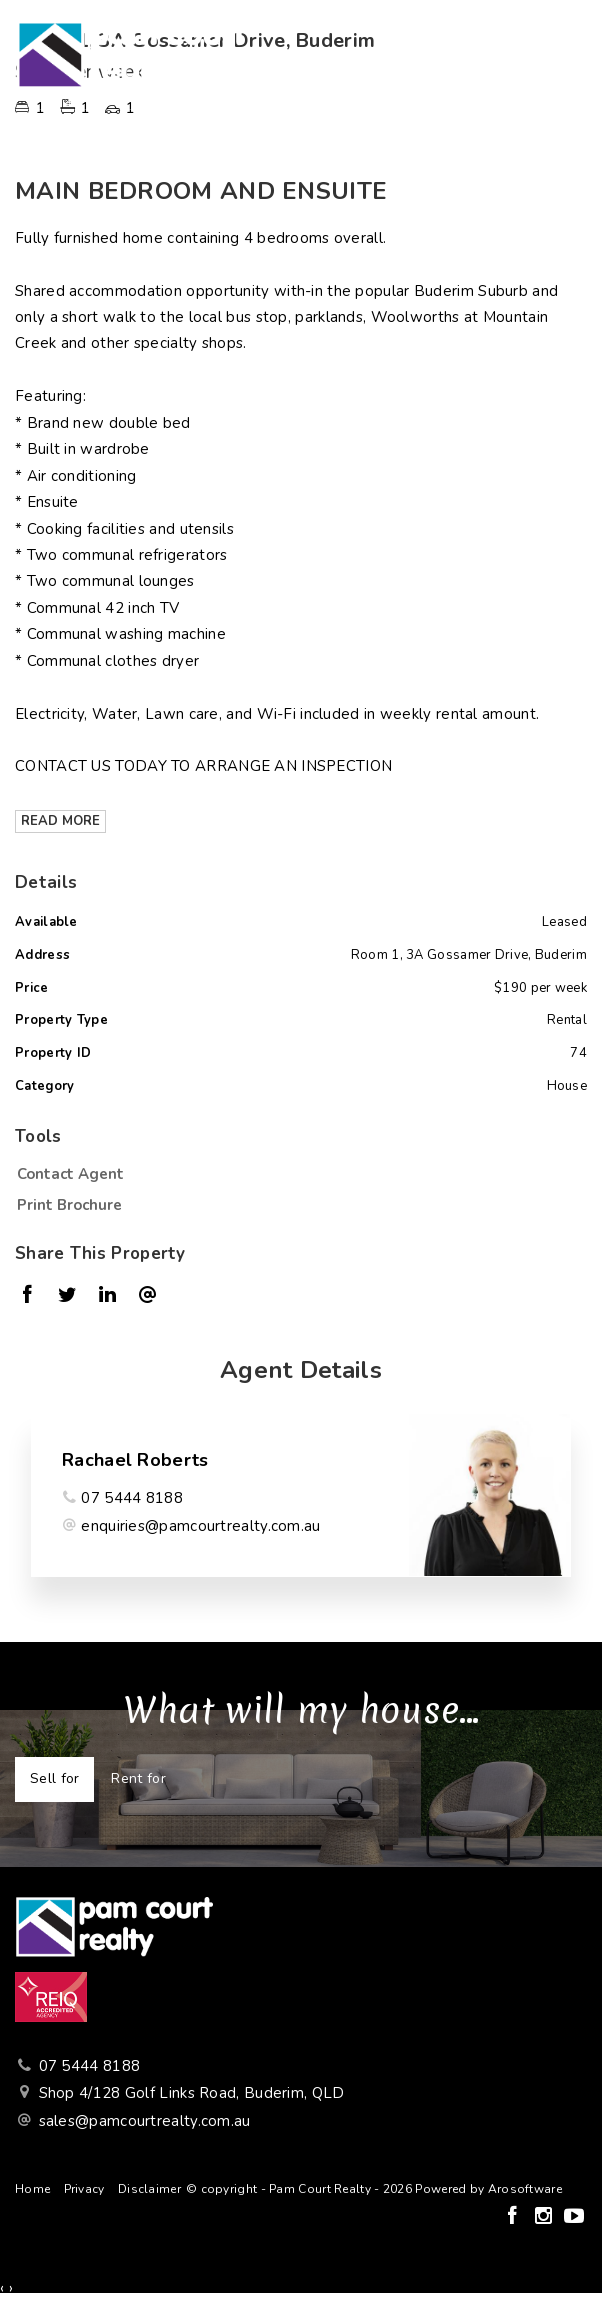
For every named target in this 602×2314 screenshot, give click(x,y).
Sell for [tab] (54, 1778)
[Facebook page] (514, 2217)
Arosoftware (525, 2189)
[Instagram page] (545, 2217)
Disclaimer (149, 2189)
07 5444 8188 (132, 1498)
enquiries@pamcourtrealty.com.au (200, 1526)
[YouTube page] (574, 2217)
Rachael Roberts (135, 1460)
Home (32, 2189)
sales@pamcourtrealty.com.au (145, 2121)
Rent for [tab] (138, 1778)
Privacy (84, 2189)
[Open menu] (568, 55)
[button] (296, 1205)
